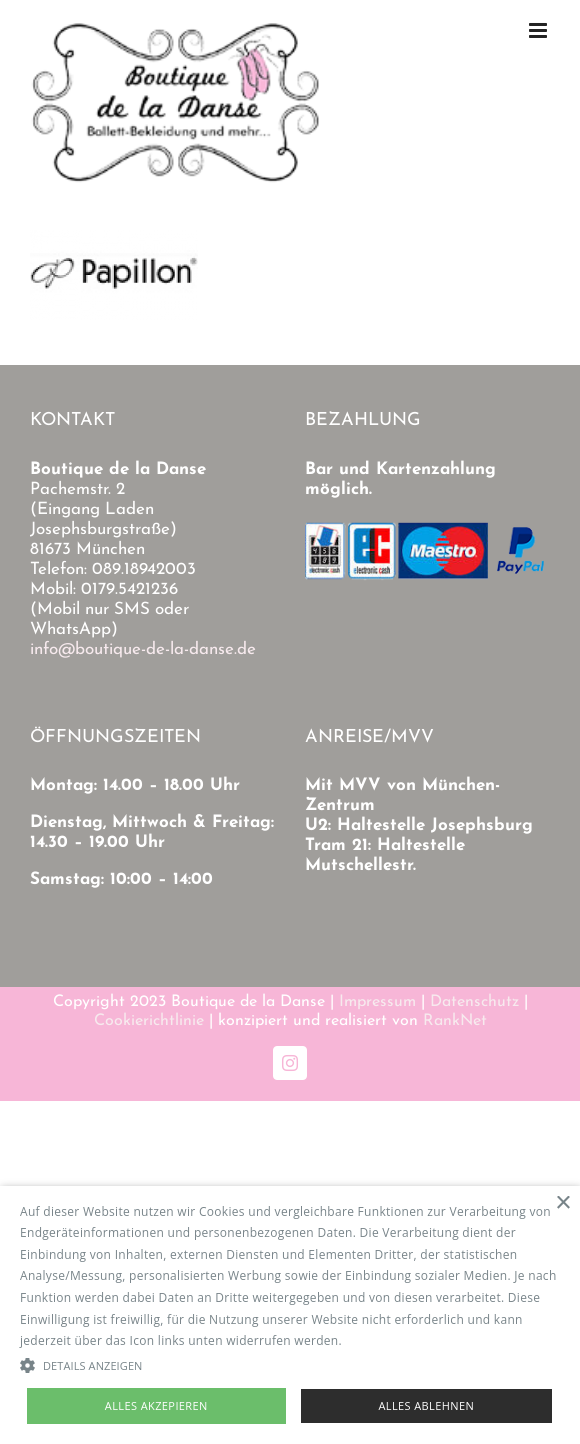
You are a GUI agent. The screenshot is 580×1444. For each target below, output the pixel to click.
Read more (377, 1340)
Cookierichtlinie (149, 1021)
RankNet (455, 1021)
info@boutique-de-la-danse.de (143, 649)
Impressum (377, 1002)
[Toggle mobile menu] (539, 30)
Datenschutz (474, 1002)
